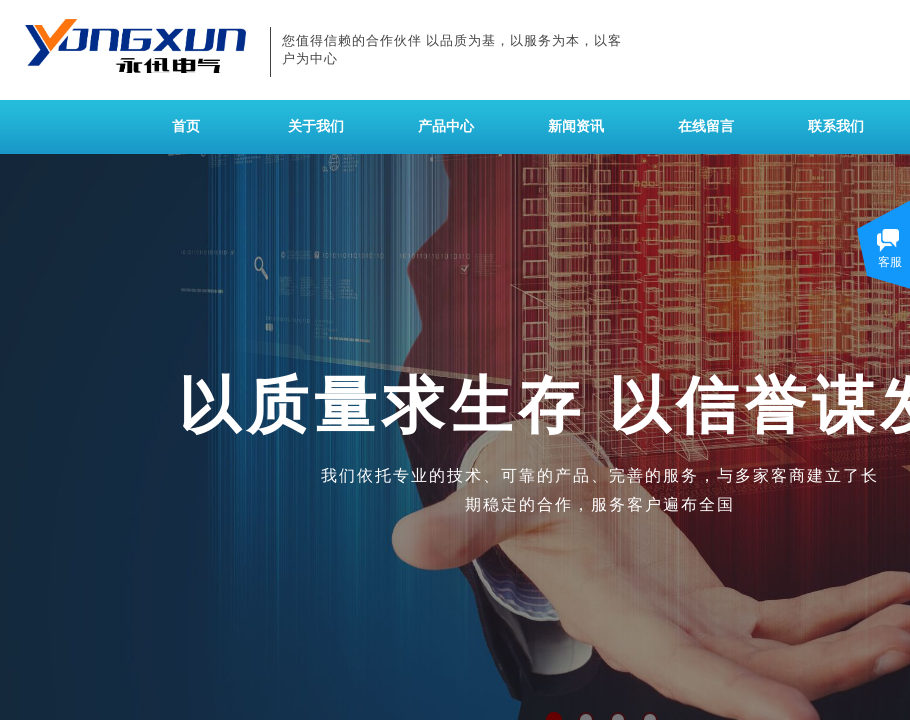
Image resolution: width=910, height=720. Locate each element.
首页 (186, 126)
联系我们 (836, 126)
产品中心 (446, 126)
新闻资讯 (576, 126)
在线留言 (706, 126)
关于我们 (316, 126)
